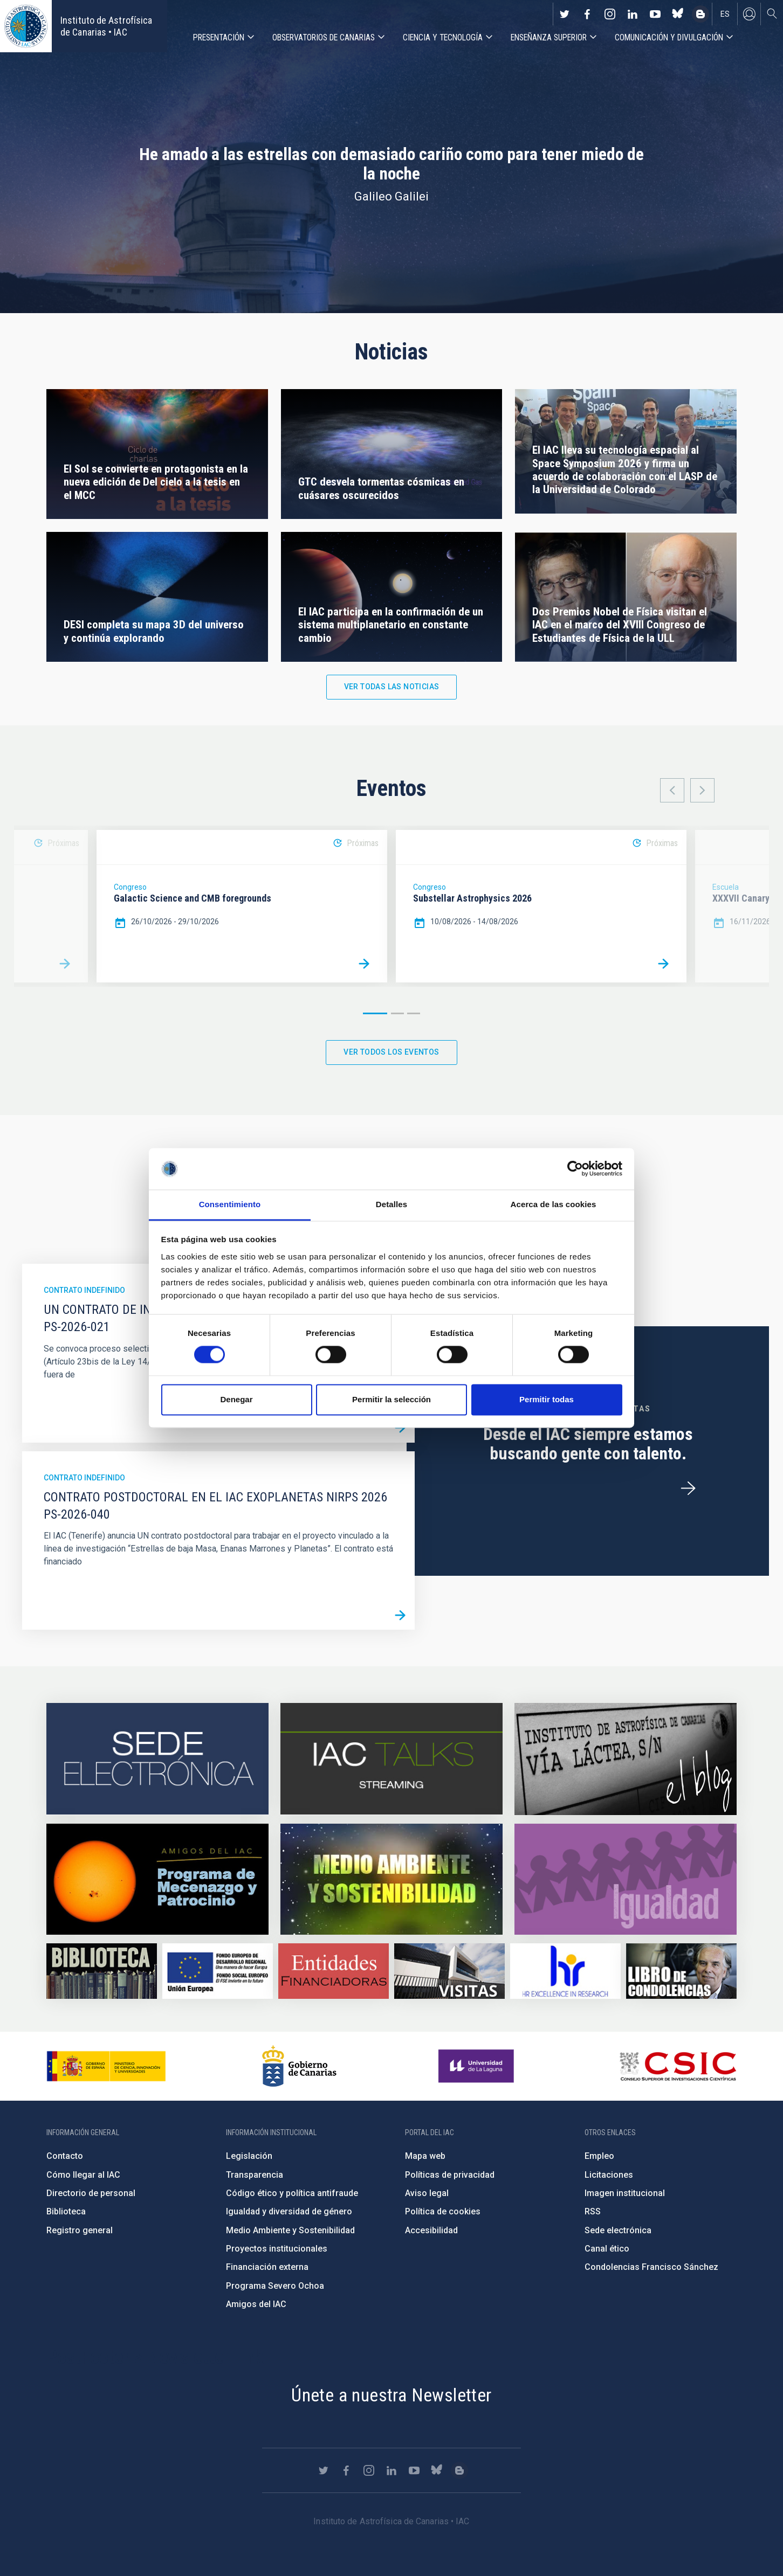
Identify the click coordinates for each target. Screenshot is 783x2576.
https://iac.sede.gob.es (157, 1759)
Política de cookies (442, 2211)
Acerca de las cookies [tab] (553, 1204)
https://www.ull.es (477, 2066)
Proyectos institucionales (276, 2248)
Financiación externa (267, 2267)
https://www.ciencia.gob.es (106, 2066)
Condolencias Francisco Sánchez (651, 2267)
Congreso (130, 887)
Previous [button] (672, 790)
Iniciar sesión (749, 14)
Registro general (79, 2230)
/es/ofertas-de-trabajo (688, 1488)
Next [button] (702, 790)
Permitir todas (546, 1399)
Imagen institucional (625, 2193)
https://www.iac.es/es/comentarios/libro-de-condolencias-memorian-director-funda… (681, 1971)
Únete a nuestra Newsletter (391, 2395)
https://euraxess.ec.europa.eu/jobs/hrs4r (565, 1971)
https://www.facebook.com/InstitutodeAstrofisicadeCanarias (587, 14)
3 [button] (413, 1013)
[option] (242, 906)
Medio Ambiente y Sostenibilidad (290, 2230)
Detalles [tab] (391, 1204)
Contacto (64, 2156)
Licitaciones (609, 2175)
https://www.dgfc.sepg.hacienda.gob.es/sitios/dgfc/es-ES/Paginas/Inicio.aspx (217, 1971)
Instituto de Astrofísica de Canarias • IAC (106, 26)
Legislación (249, 2156)
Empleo (599, 2156)
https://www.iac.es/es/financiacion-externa (333, 1971)
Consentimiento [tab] (230, 1204)
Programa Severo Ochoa (275, 2286)
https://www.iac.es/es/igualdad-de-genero (625, 1879)
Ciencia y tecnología (443, 37)
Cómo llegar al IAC (83, 2175)
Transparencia (254, 2175)
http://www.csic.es (678, 2066)
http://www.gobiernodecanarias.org (299, 2066)
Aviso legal (427, 2193)
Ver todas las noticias (391, 686)
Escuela (725, 887)
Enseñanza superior (549, 37)
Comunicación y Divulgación (669, 37)
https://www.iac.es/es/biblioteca (101, 1971)
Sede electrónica (618, 2230)
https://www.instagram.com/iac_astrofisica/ (610, 14)
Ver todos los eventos (391, 1052)
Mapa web (425, 2156)
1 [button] (375, 1013)
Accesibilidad (431, 2230)
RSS (593, 2211)
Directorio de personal (90, 2193)
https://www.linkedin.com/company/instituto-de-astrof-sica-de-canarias (632, 14)
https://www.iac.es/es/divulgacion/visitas (449, 1971)
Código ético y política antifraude (292, 2193)
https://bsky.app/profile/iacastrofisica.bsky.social (678, 14)
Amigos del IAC (256, 2304)
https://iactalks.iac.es (391, 1759)
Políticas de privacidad (449, 2175)
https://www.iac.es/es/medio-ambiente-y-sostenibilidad (391, 1879)
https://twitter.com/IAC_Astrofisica (564, 14)
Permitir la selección (391, 1399)
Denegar (236, 1399)
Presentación (218, 37)
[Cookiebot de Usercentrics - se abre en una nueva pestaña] (575, 1169)
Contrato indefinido (84, 1290)
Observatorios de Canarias (323, 37)
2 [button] (397, 1013)
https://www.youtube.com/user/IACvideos (655, 14)
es (725, 14)
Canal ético (607, 2248)
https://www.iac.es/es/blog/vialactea (700, 14)
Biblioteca (66, 2211)
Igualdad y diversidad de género (289, 2211)
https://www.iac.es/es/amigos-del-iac (157, 1879)
